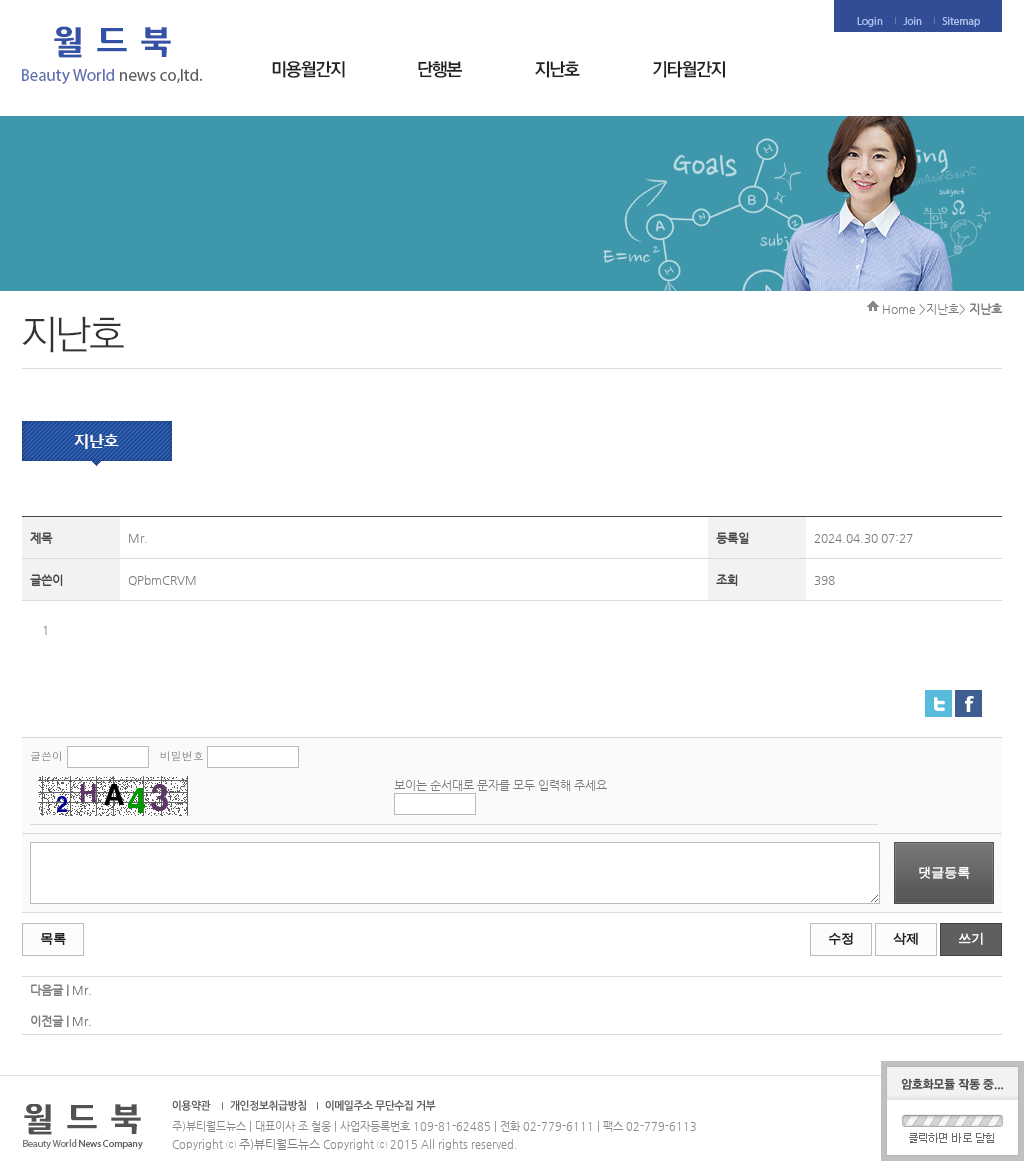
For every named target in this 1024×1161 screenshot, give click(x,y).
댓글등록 (944, 872)
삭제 (906, 938)
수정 (841, 938)
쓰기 (971, 938)
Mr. (82, 990)
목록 (53, 938)
